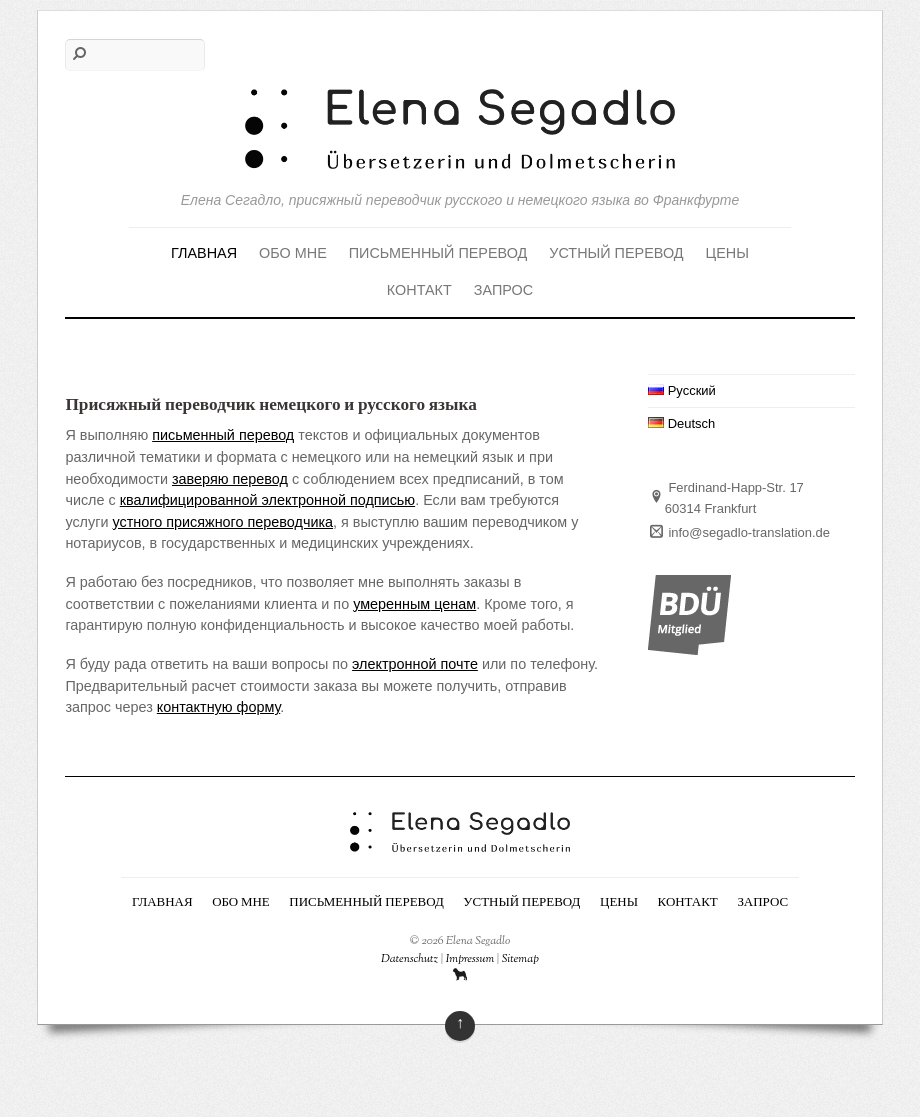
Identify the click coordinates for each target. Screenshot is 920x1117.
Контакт (419, 290)
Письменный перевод (438, 253)
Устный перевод (616, 253)
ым (420, 604)
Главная (204, 253)
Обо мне (293, 253)
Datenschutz (409, 959)
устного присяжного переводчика (223, 522)
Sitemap (520, 959)
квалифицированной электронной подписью (267, 500)
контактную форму (218, 707)
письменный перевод (223, 435)
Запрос (503, 290)
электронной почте (415, 664)
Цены (727, 253)
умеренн (381, 604)
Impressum (470, 959)
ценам (453, 604)
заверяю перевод (230, 479)
